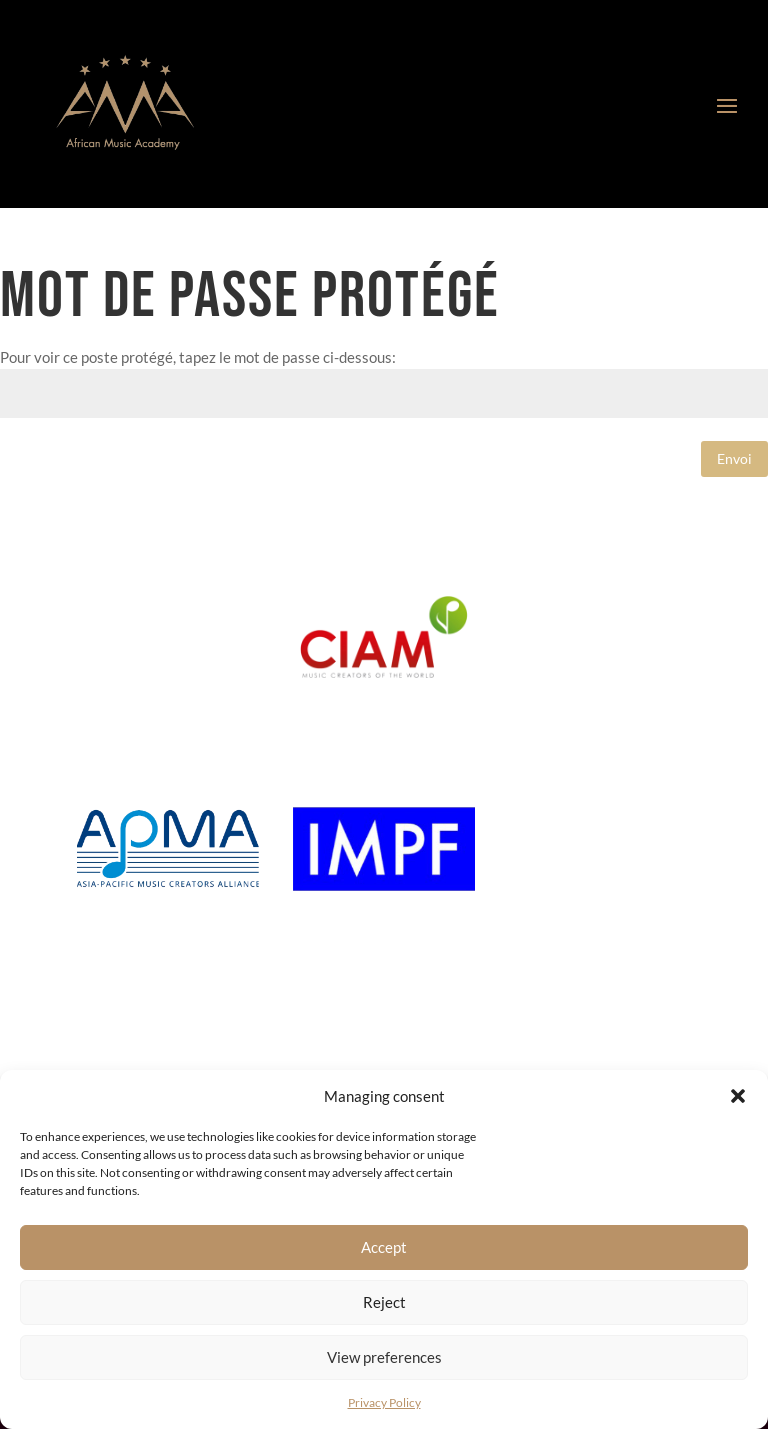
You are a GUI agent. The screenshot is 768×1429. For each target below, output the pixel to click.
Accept (384, 1247)
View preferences (384, 1357)
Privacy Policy (384, 1402)
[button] (738, 1096)
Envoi (734, 458)
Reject (384, 1302)
